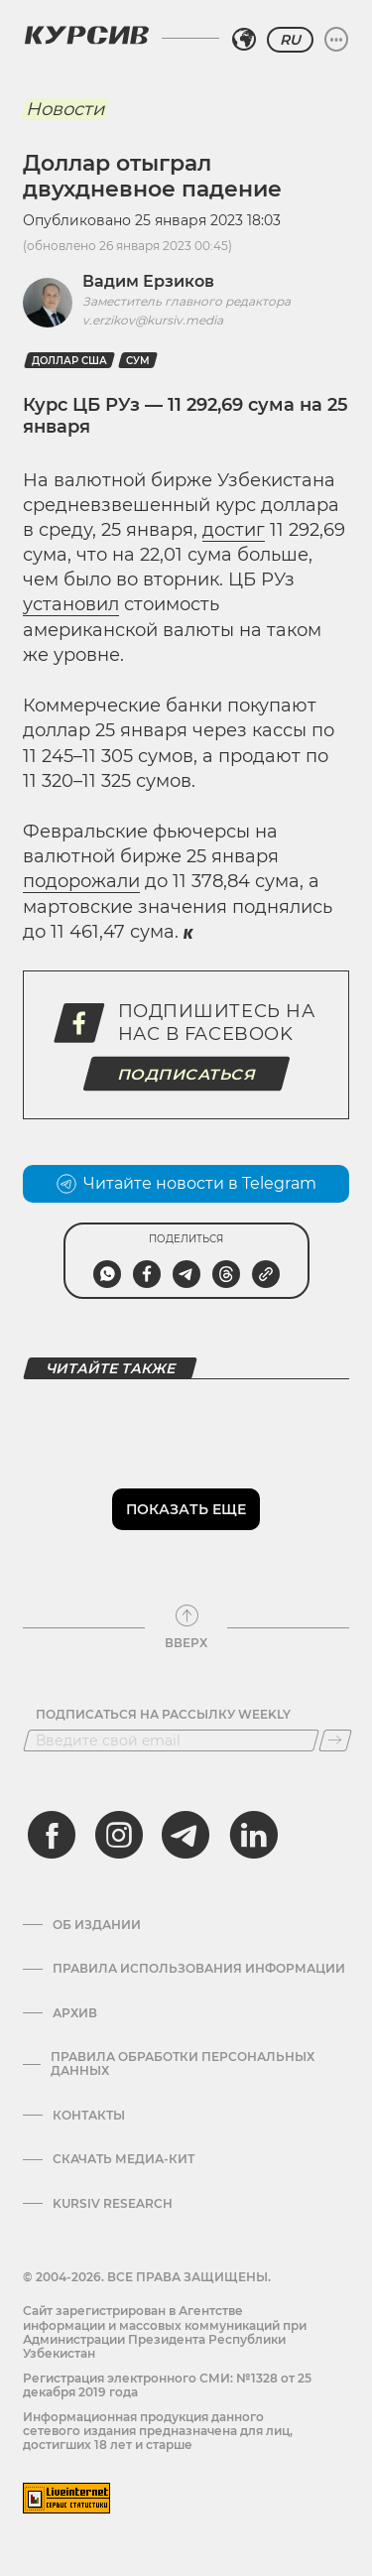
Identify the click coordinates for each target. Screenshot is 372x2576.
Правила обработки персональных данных (182, 2064)
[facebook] (51, 1835)
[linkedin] (253, 1835)
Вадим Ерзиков (148, 281)
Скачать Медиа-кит (123, 2159)
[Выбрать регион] (244, 40)
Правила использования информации (199, 1969)
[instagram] (119, 1835)
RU (290, 40)
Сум (138, 360)
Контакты (89, 2116)
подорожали (81, 881)
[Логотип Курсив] (86, 35)
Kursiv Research (113, 2204)
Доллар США (69, 360)
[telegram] (185, 1835)
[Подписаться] (335, 1740)
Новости (65, 109)
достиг (233, 530)
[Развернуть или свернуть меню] (336, 40)
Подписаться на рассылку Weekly (163, 1715)
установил (71, 604)
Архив (75, 2013)
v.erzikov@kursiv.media (152, 320)
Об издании (97, 1925)
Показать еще (186, 1509)
